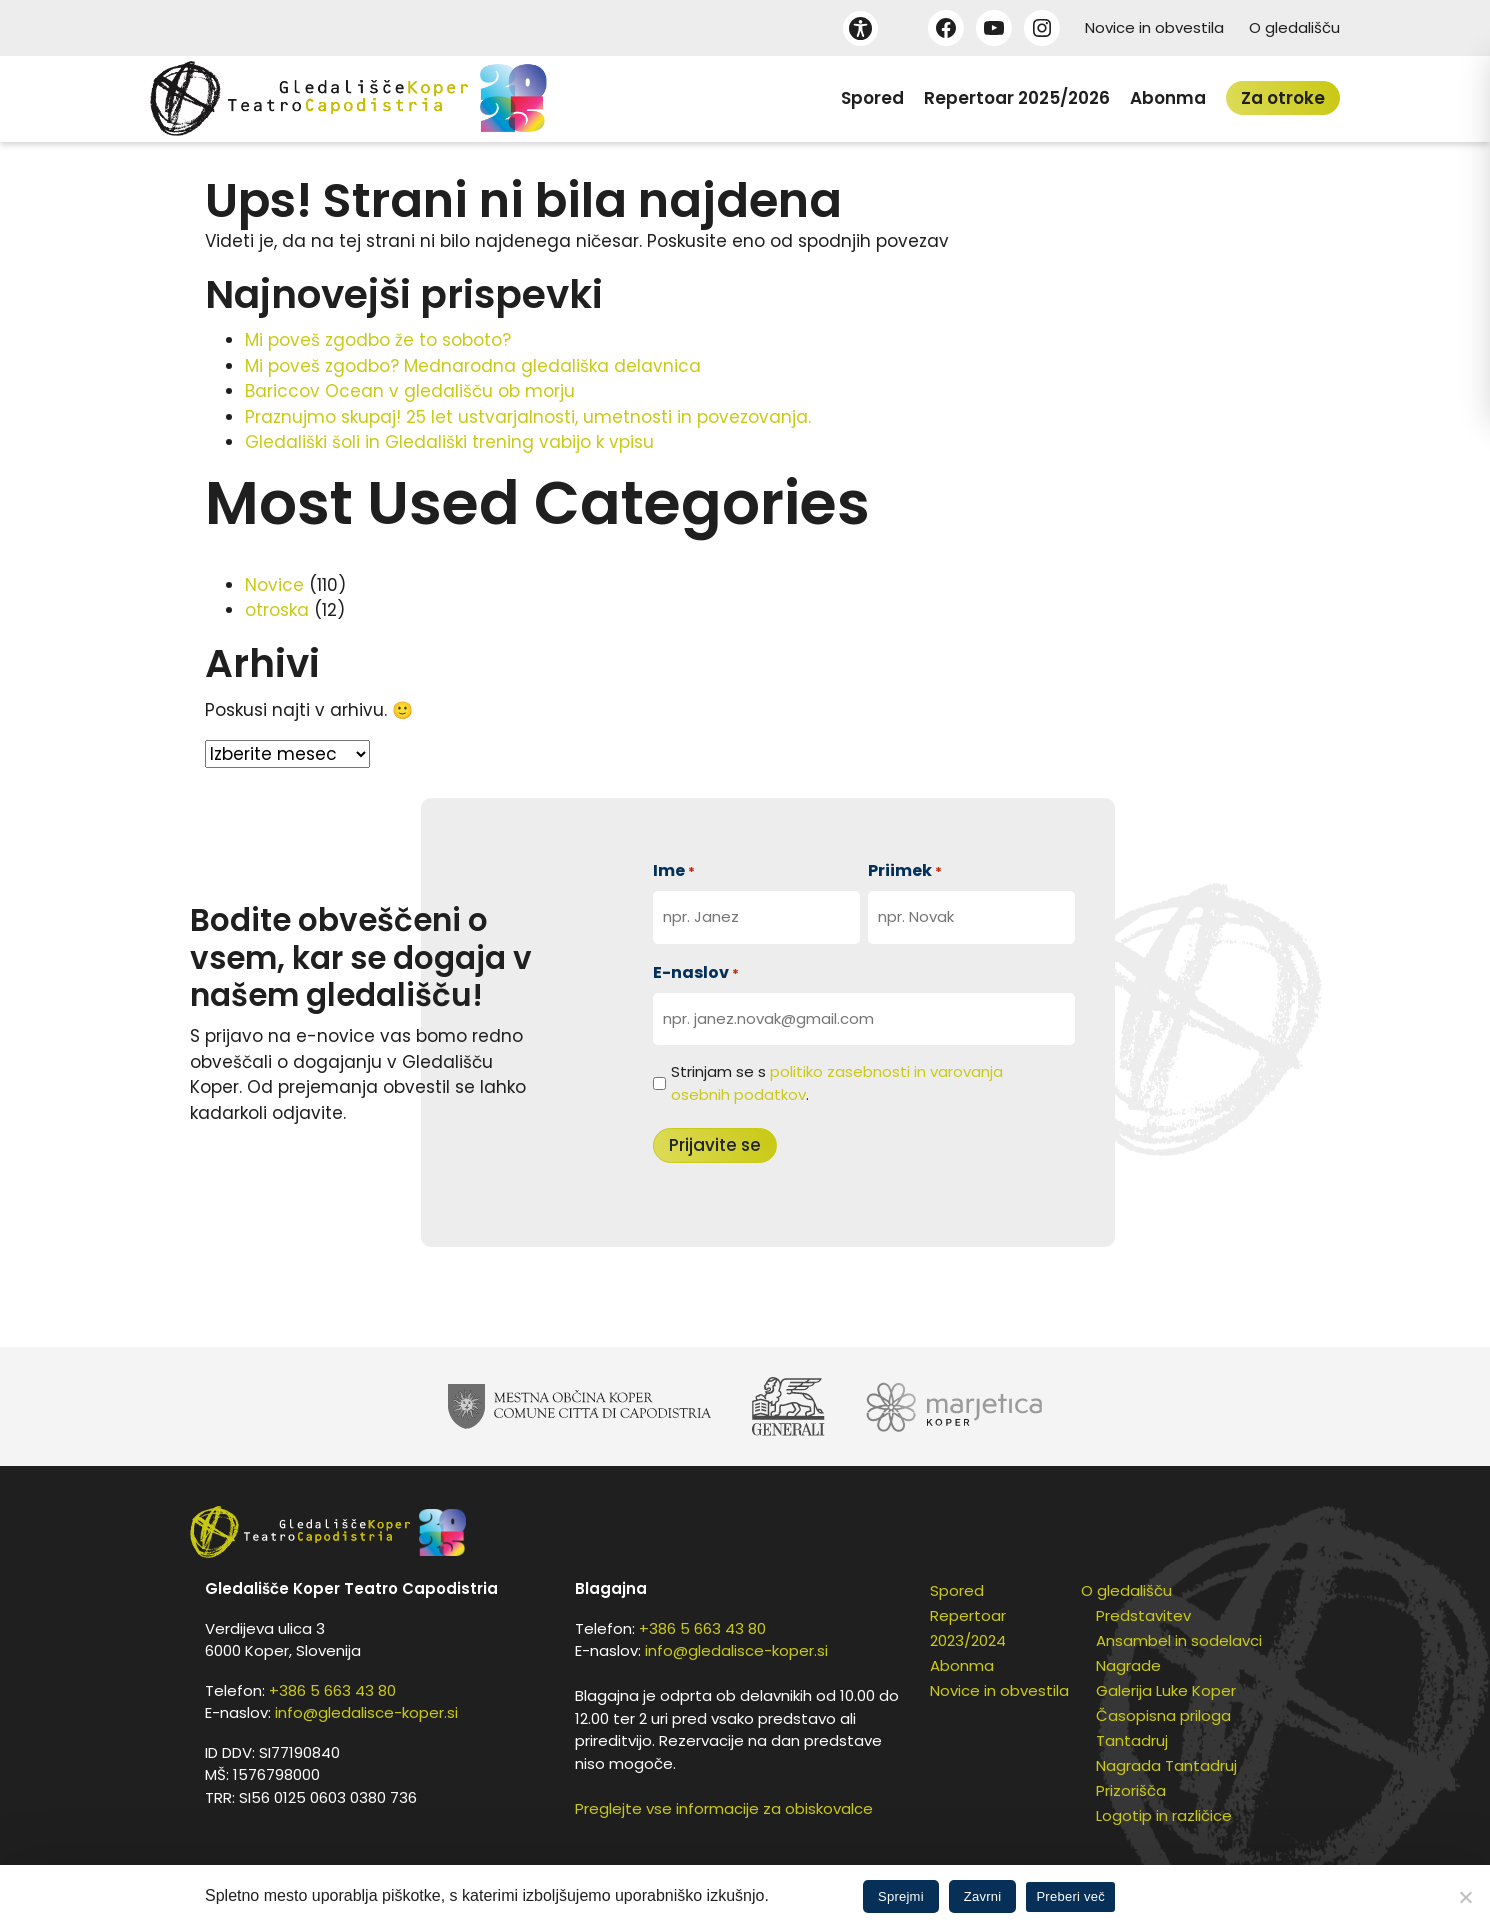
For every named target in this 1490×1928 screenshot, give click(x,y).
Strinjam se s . (837, 1083)
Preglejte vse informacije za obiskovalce (724, 1808)
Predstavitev (1143, 1615)
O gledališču (1294, 27)
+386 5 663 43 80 (332, 1690)
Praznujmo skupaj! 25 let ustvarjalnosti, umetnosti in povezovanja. (528, 417)
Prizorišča (1131, 1790)
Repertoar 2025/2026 (1017, 98)
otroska (277, 610)
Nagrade (1128, 1665)
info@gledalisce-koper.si (366, 1712)
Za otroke (1283, 98)
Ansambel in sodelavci (1179, 1640)
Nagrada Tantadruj (1166, 1765)
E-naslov (696, 972)
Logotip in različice (1164, 1815)
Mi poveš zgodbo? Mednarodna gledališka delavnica (473, 366)
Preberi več (1070, 1896)
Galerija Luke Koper (1166, 1690)
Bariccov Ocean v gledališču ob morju (410, 391)
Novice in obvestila (1154, 27)
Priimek (905, 870)
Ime (674, 870)
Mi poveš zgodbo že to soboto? (378, 340)
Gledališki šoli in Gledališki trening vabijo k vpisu (449, 442)
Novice (274, 585)
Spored (872, 98)
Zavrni (983, 1896)
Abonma (1168, 98)
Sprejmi (901, 1896)
